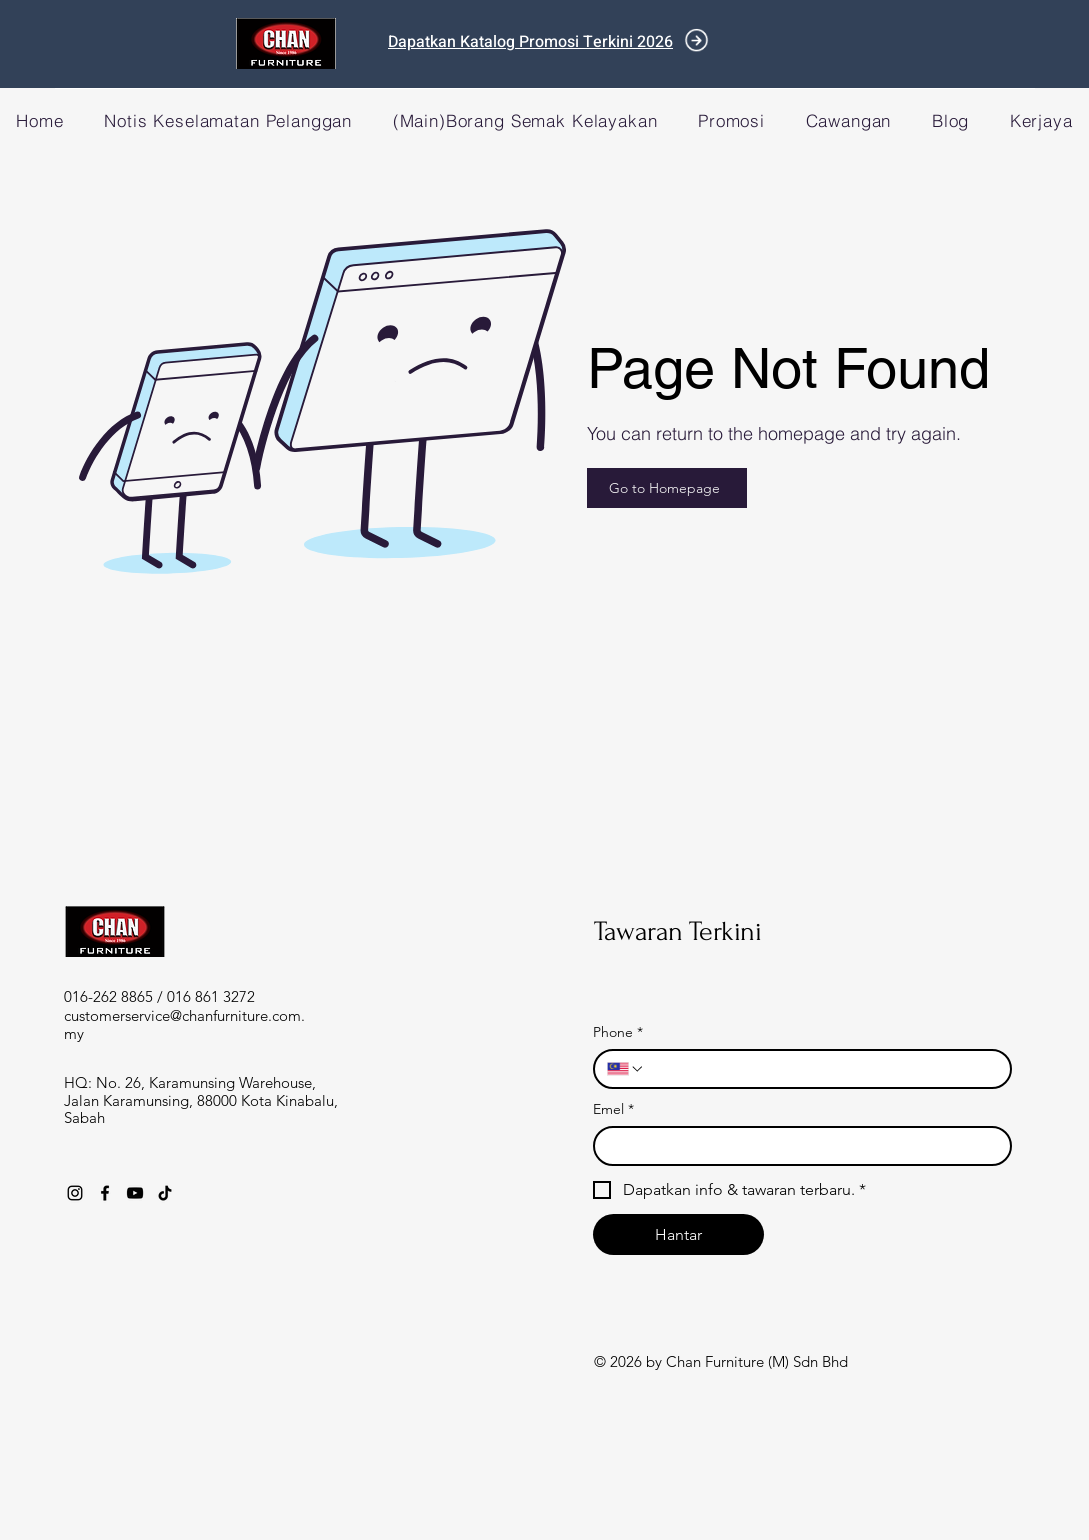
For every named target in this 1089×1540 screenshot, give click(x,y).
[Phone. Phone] (821, 1069)
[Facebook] (105, 1193)
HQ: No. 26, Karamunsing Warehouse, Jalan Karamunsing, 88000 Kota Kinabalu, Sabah (201, 1100)
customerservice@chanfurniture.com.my (184, 1024)
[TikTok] (165, 1193)
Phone (618, 1032)
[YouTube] (135, 1193)
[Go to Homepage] (667, 488)
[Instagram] (75, 1193)
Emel (613, 1109)
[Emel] (796, 1146)
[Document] (696, 40)
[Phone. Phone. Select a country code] (626, 1069)
